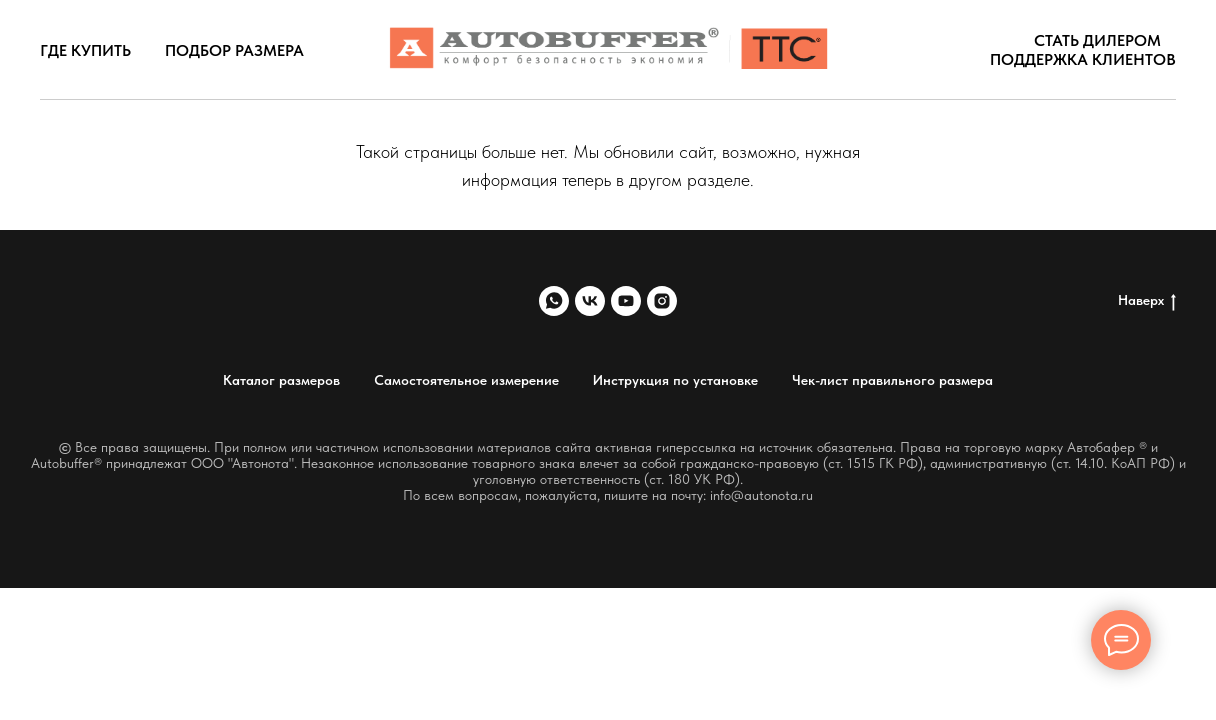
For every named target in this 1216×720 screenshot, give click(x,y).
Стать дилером (1097, 40)
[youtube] (626, 301)
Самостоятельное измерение (466, 380)
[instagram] (662, 301)
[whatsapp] (554, 301)
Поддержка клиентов (1083, 59)
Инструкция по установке (675, 380)
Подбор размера (234, 50)
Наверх (1147, 301)
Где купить (85, 50)
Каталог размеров (281, 380)
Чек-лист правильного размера (892, 380)
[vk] (590, 301)
